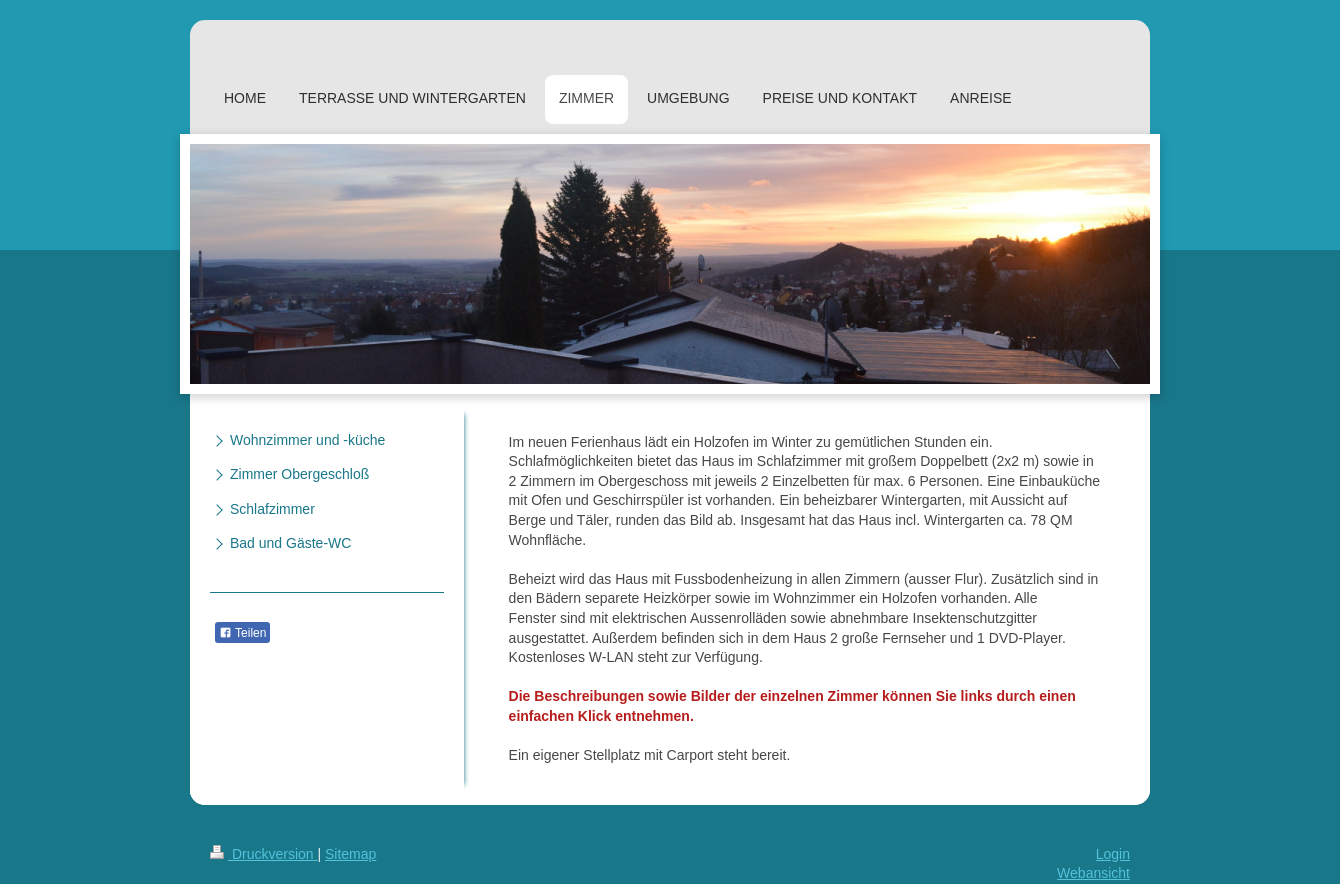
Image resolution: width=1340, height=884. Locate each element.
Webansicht (1093, 873)
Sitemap (350, 854)
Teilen (242, 633)
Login (1113, 854)
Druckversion (263, 854)
